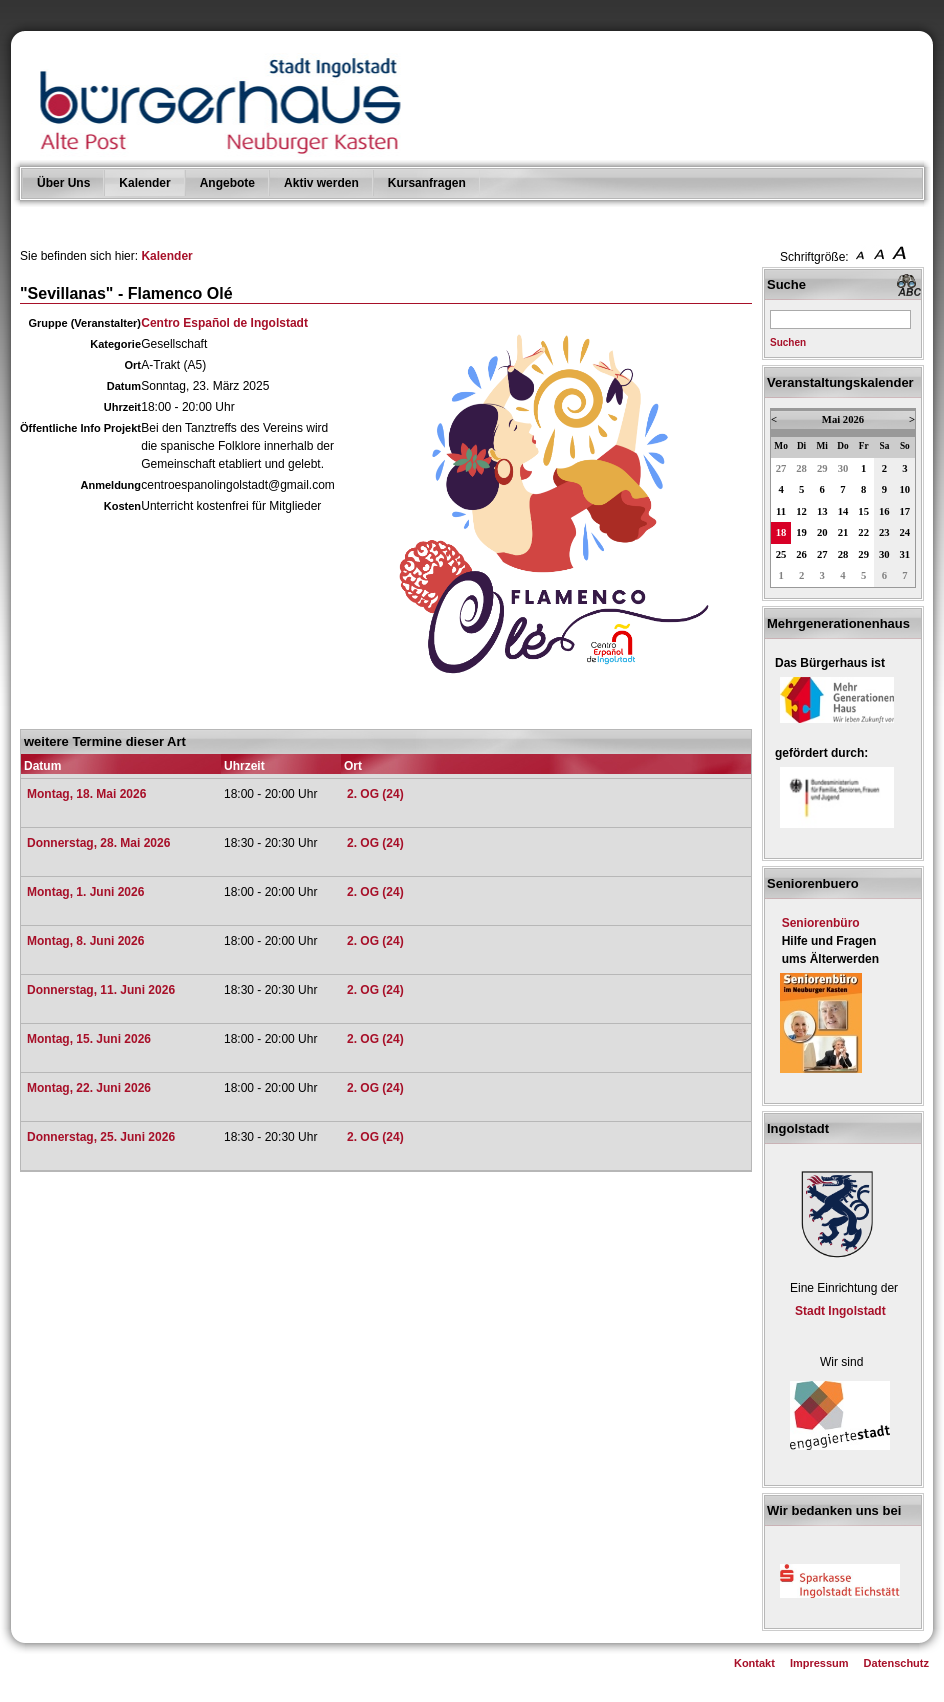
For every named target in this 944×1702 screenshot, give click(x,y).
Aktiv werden (321, 183)
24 (905, 532)
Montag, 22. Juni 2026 (89, 1088)
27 (781, 468)
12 (801, 511)
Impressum (819, 1663)
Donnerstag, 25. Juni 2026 (101, 1137)
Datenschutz (896, 1663)
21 (843, 532)
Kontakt (754, 1663)
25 (781, 554)
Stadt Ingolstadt (840, 1311)
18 (781, 532)
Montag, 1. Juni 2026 (85, 892)
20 (822, 532)
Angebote (227, 183)
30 (843, 468)
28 (801, 468)
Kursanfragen (427, 183)
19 (801, 532)
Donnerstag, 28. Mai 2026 (98, 843)
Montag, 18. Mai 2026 (86, 794)
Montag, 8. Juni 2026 (85, 941)
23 (884, 532)
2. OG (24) (375, 794)
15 (863, 511)
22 (863, 532)
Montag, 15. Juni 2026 (89, 1039)
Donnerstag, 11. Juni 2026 (101, 990)
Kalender (144, 183)
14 (843, 511)
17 (905, 511)
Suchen (788, 342)
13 (822, 511)
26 (801, 554)
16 (884, 511)
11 (781, 511)
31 (905, 554)
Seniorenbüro (821, 923)
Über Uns (63, 183)
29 (822, 468)
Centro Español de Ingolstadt (224, 323)
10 (905, 489)
